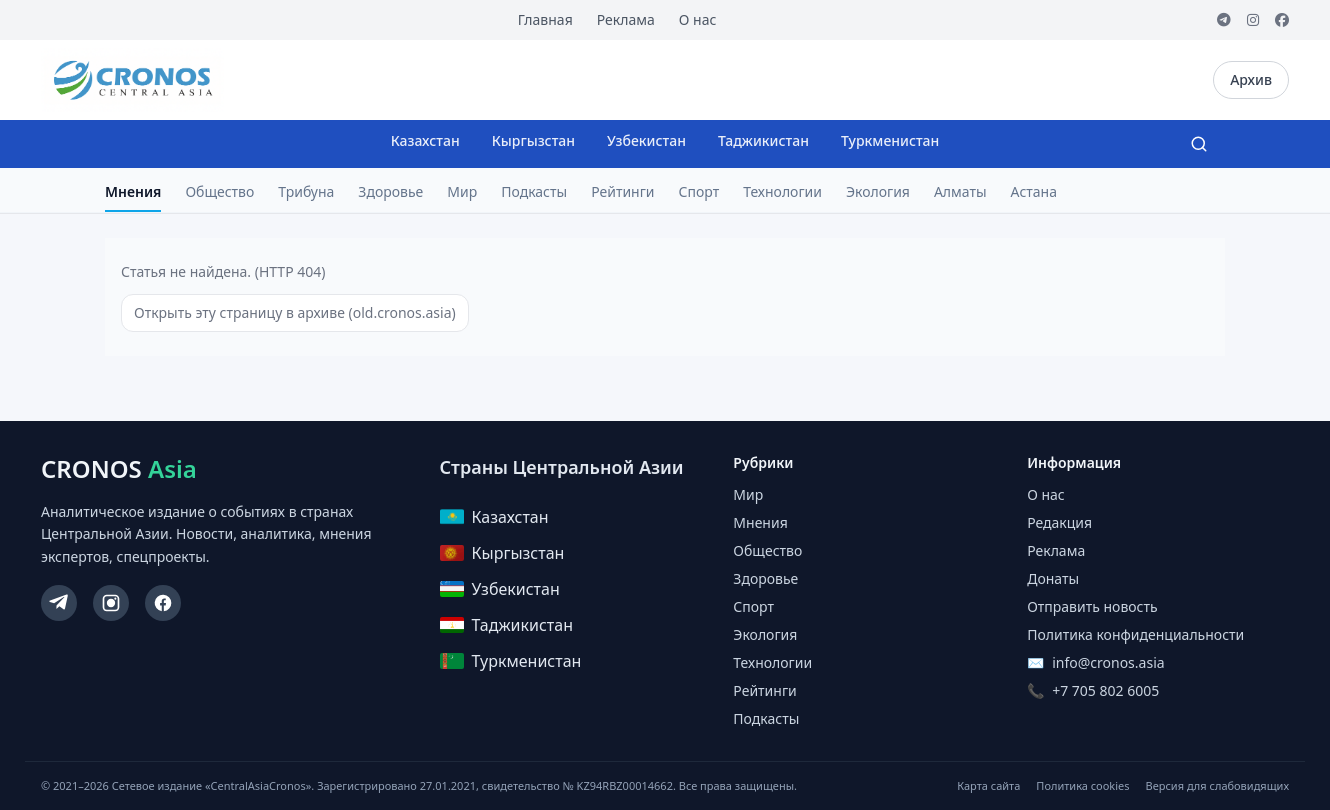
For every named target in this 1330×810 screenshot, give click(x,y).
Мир (462, 191)
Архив (1251, 79)
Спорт (699, 191)
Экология (878, 191)
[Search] (1199, 144)
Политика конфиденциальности (1135, 634)
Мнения (133, 191)
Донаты (1053, 578)
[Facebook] (1282, 20)
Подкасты (534, 191)
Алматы (960, 191)
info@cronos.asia (1108, 662)
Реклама (626, 19)
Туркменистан (890, 140)
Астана (1034, 191)
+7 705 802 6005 (1105, 690)
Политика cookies (1082, 785)
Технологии (782, 191)
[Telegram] (1224, 20)
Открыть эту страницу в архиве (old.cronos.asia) (295, 312)
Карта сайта (988, 785)
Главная (545, 19)
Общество (219, 191)
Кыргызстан (533, 140)
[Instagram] (1253, 20)
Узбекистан (646, 140)
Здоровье (390, 191)
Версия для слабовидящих (1217, 785)
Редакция (1059, 522)
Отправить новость (1092, 606)
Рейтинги (622, 191)
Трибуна (306, 191)
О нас (698, 19)
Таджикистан (763, 140)
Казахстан (425, 140)
